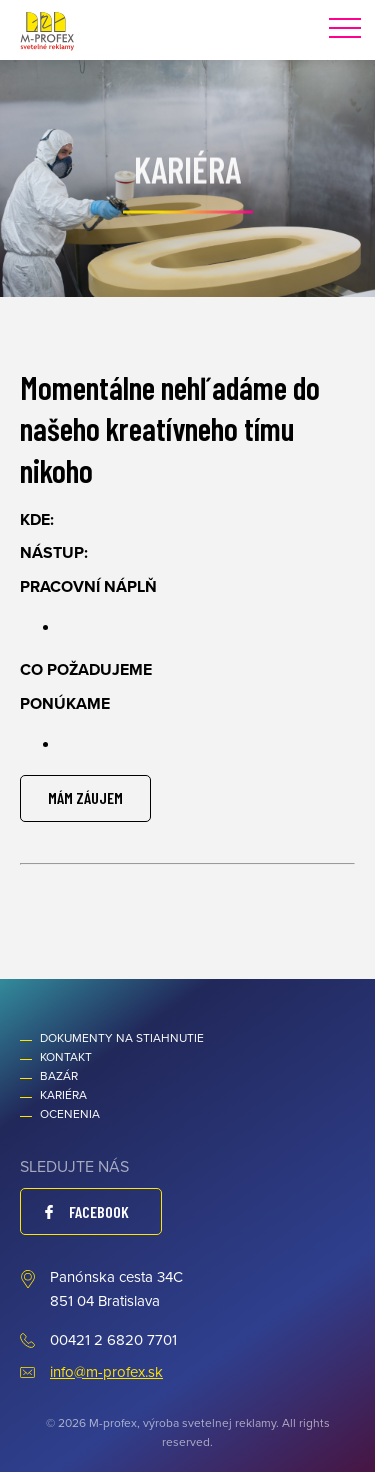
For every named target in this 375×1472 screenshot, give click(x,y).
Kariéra (63, 1095)
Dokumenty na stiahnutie (122, 1038)
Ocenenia (70, 1114)
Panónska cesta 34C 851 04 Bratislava (116, 1289)
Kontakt (66, 1057)
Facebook (99, 1211)
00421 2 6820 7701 (113, 1340)
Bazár (59, 1076)
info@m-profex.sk (106, 1372)
